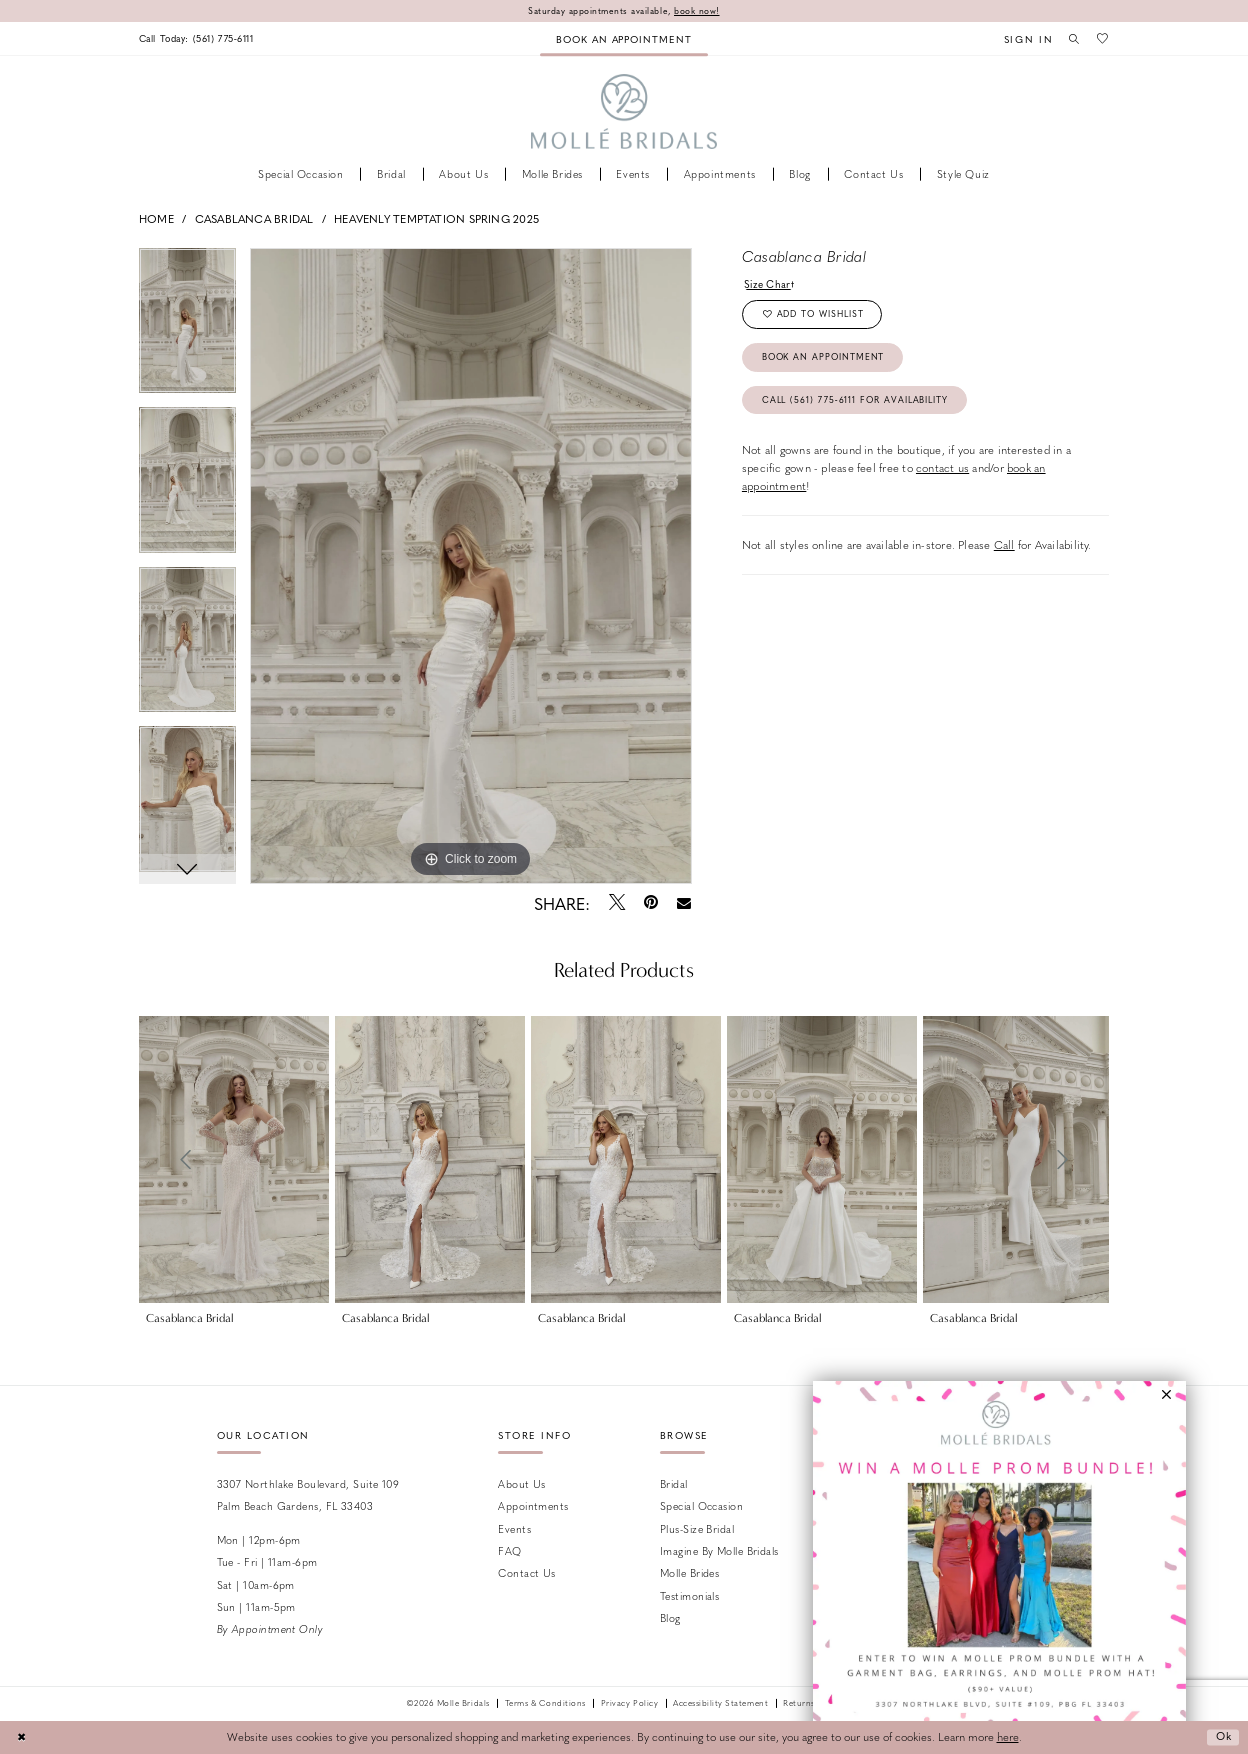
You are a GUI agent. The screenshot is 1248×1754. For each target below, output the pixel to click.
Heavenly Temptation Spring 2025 (436, 218)
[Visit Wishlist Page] (1102, 38)
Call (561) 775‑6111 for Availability (859, 404)
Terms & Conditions (545, 1704)
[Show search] (1072, 38)
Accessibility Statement (720, 1704)
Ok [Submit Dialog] (1222, 1737)
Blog (670, 1618)
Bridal (674, 1483)
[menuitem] (200, 38)
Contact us (526, 1573)
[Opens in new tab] (999, 1567)
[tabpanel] (187, 328)
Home (156, 218)
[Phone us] (200, 38)
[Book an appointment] (624, 38)
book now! (699, 10)
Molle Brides (689, 1573)
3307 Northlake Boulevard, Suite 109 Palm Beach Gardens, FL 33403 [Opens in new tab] (308, 1494)
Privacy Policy (629, 1704)
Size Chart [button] (770, 283)
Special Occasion (701, 1506)
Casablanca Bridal (254, 218)
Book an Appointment (826, 360)
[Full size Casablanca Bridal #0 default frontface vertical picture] (471, 566)
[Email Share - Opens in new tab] (684, 903)
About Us (522, 1483)
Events (514, 1528)
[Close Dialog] (22, 1738)
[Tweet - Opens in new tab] (616, 903)
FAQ (509, 1550)
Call (1004, 550)
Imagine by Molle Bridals (719, 1550)
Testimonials (689, 1595)
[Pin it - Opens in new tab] (650, 903)
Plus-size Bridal (697, 1528)
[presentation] (234, 1160)
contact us (942, 473)
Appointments (533, 1506)
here (1008, 1737)
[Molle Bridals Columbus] (624, 112)
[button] (1024, 38)
